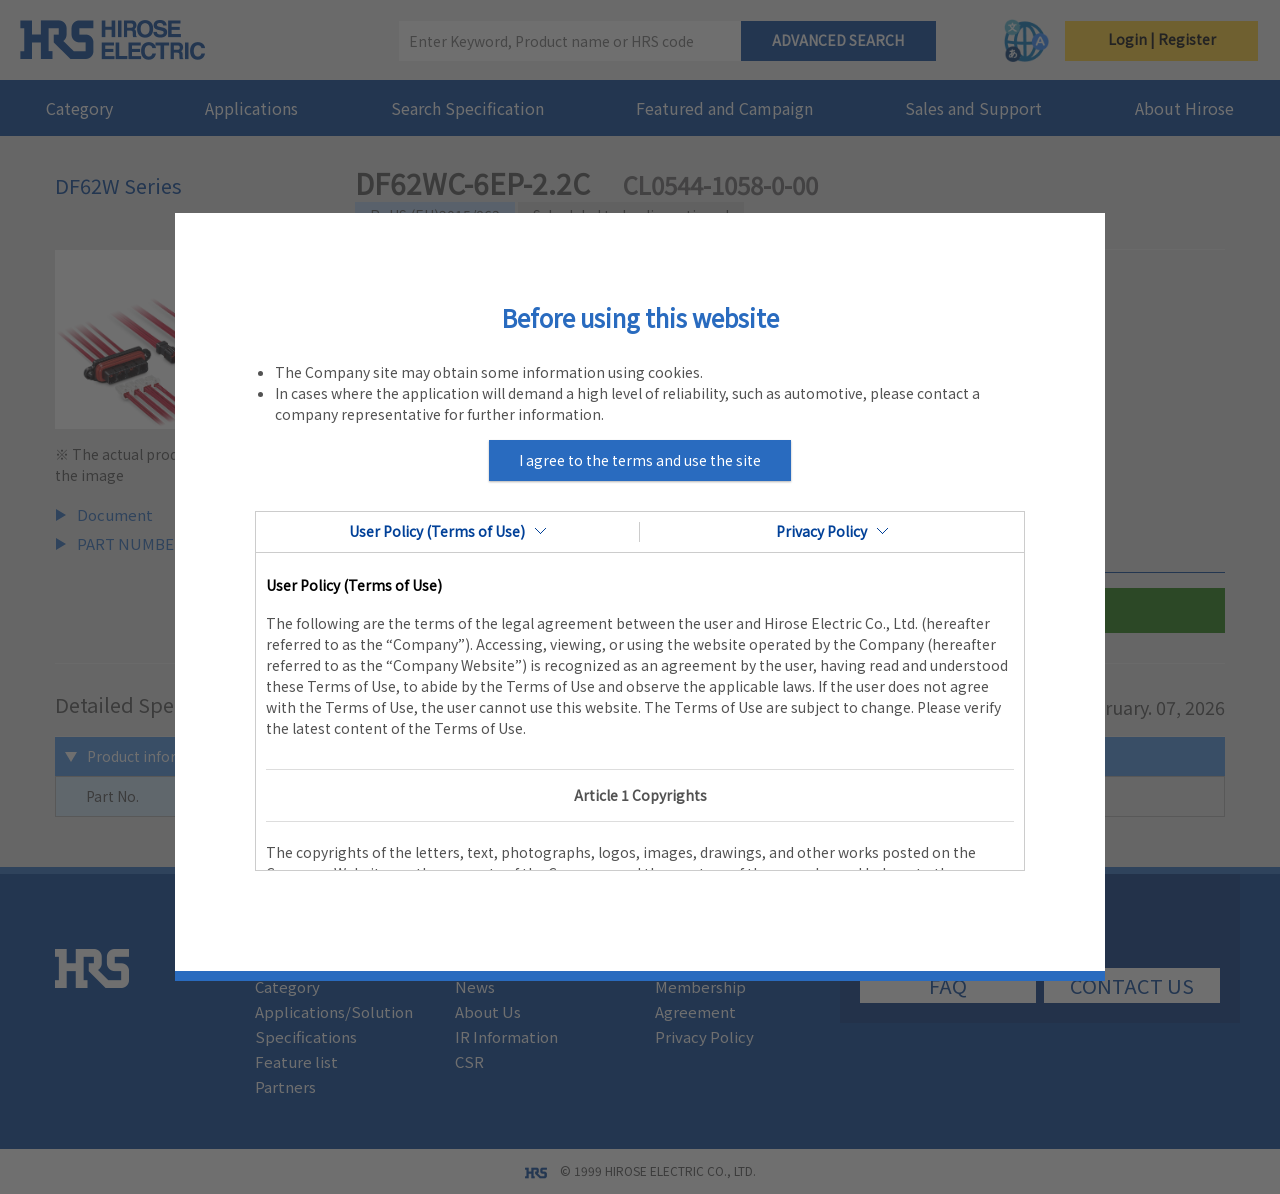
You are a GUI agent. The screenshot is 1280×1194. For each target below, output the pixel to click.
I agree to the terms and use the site (640, 460)
